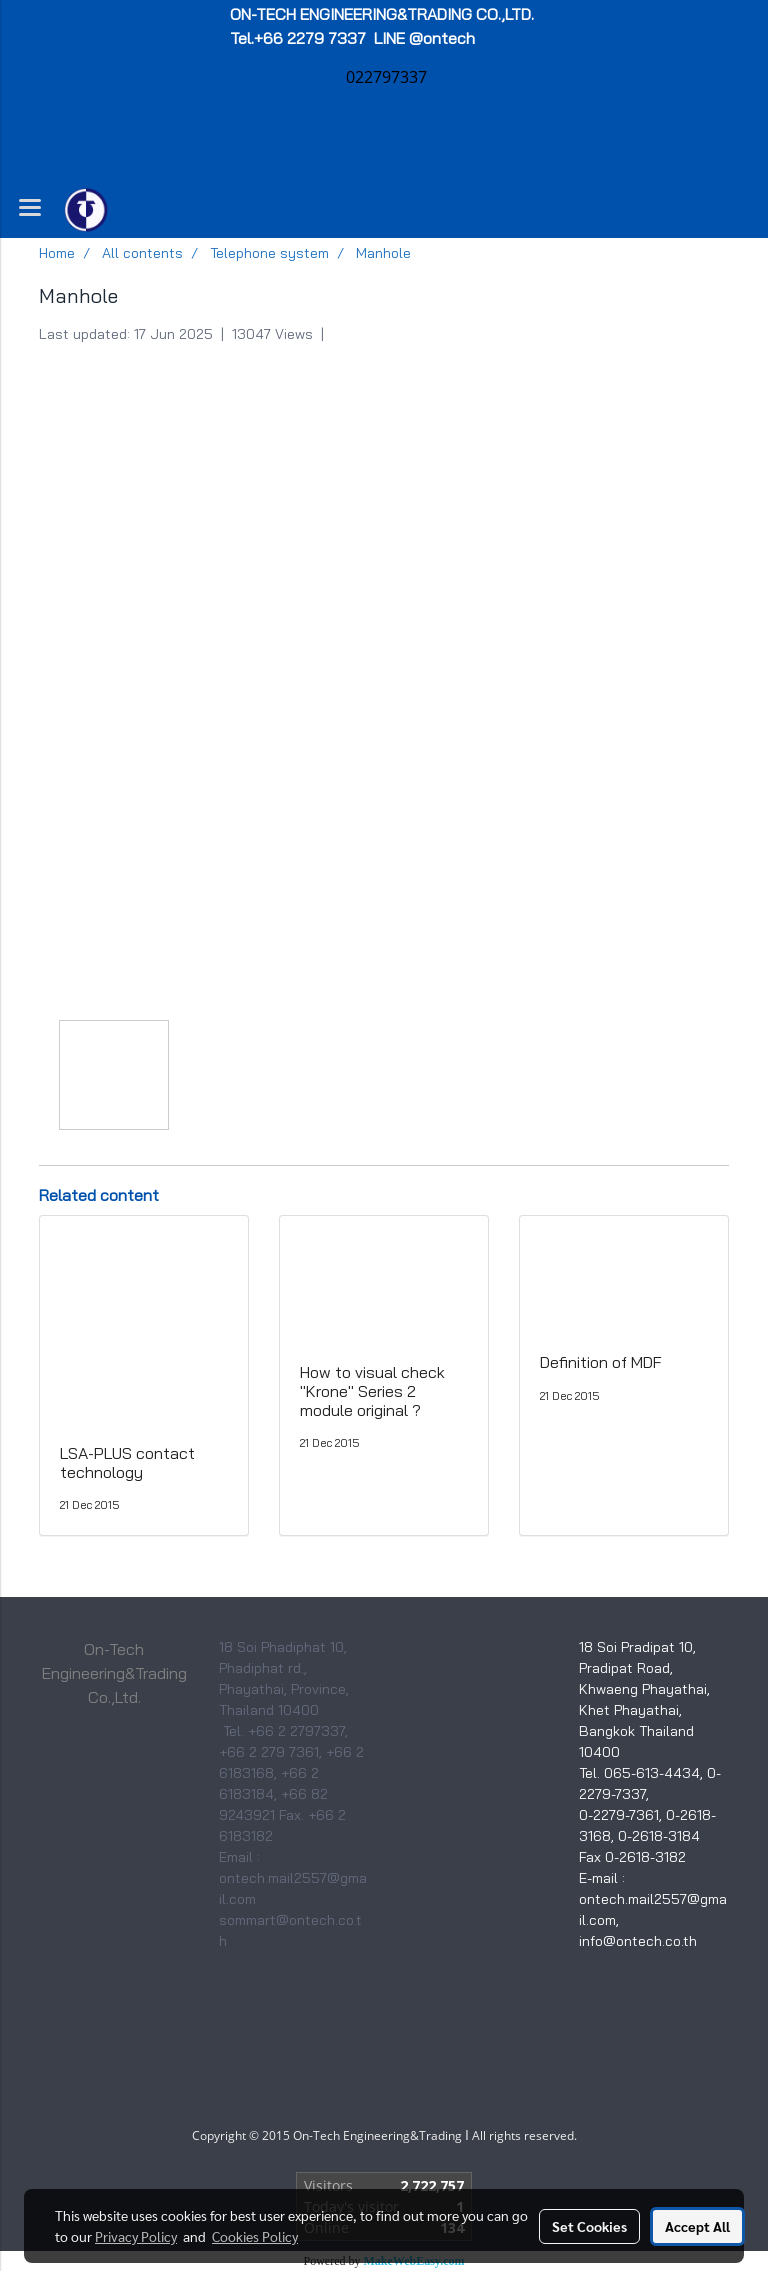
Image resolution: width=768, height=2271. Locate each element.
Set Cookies (589, 2226)
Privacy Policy (136, 2236)
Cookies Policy (255, 2236)
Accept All (697, 2226)
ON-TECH (384, 14)
